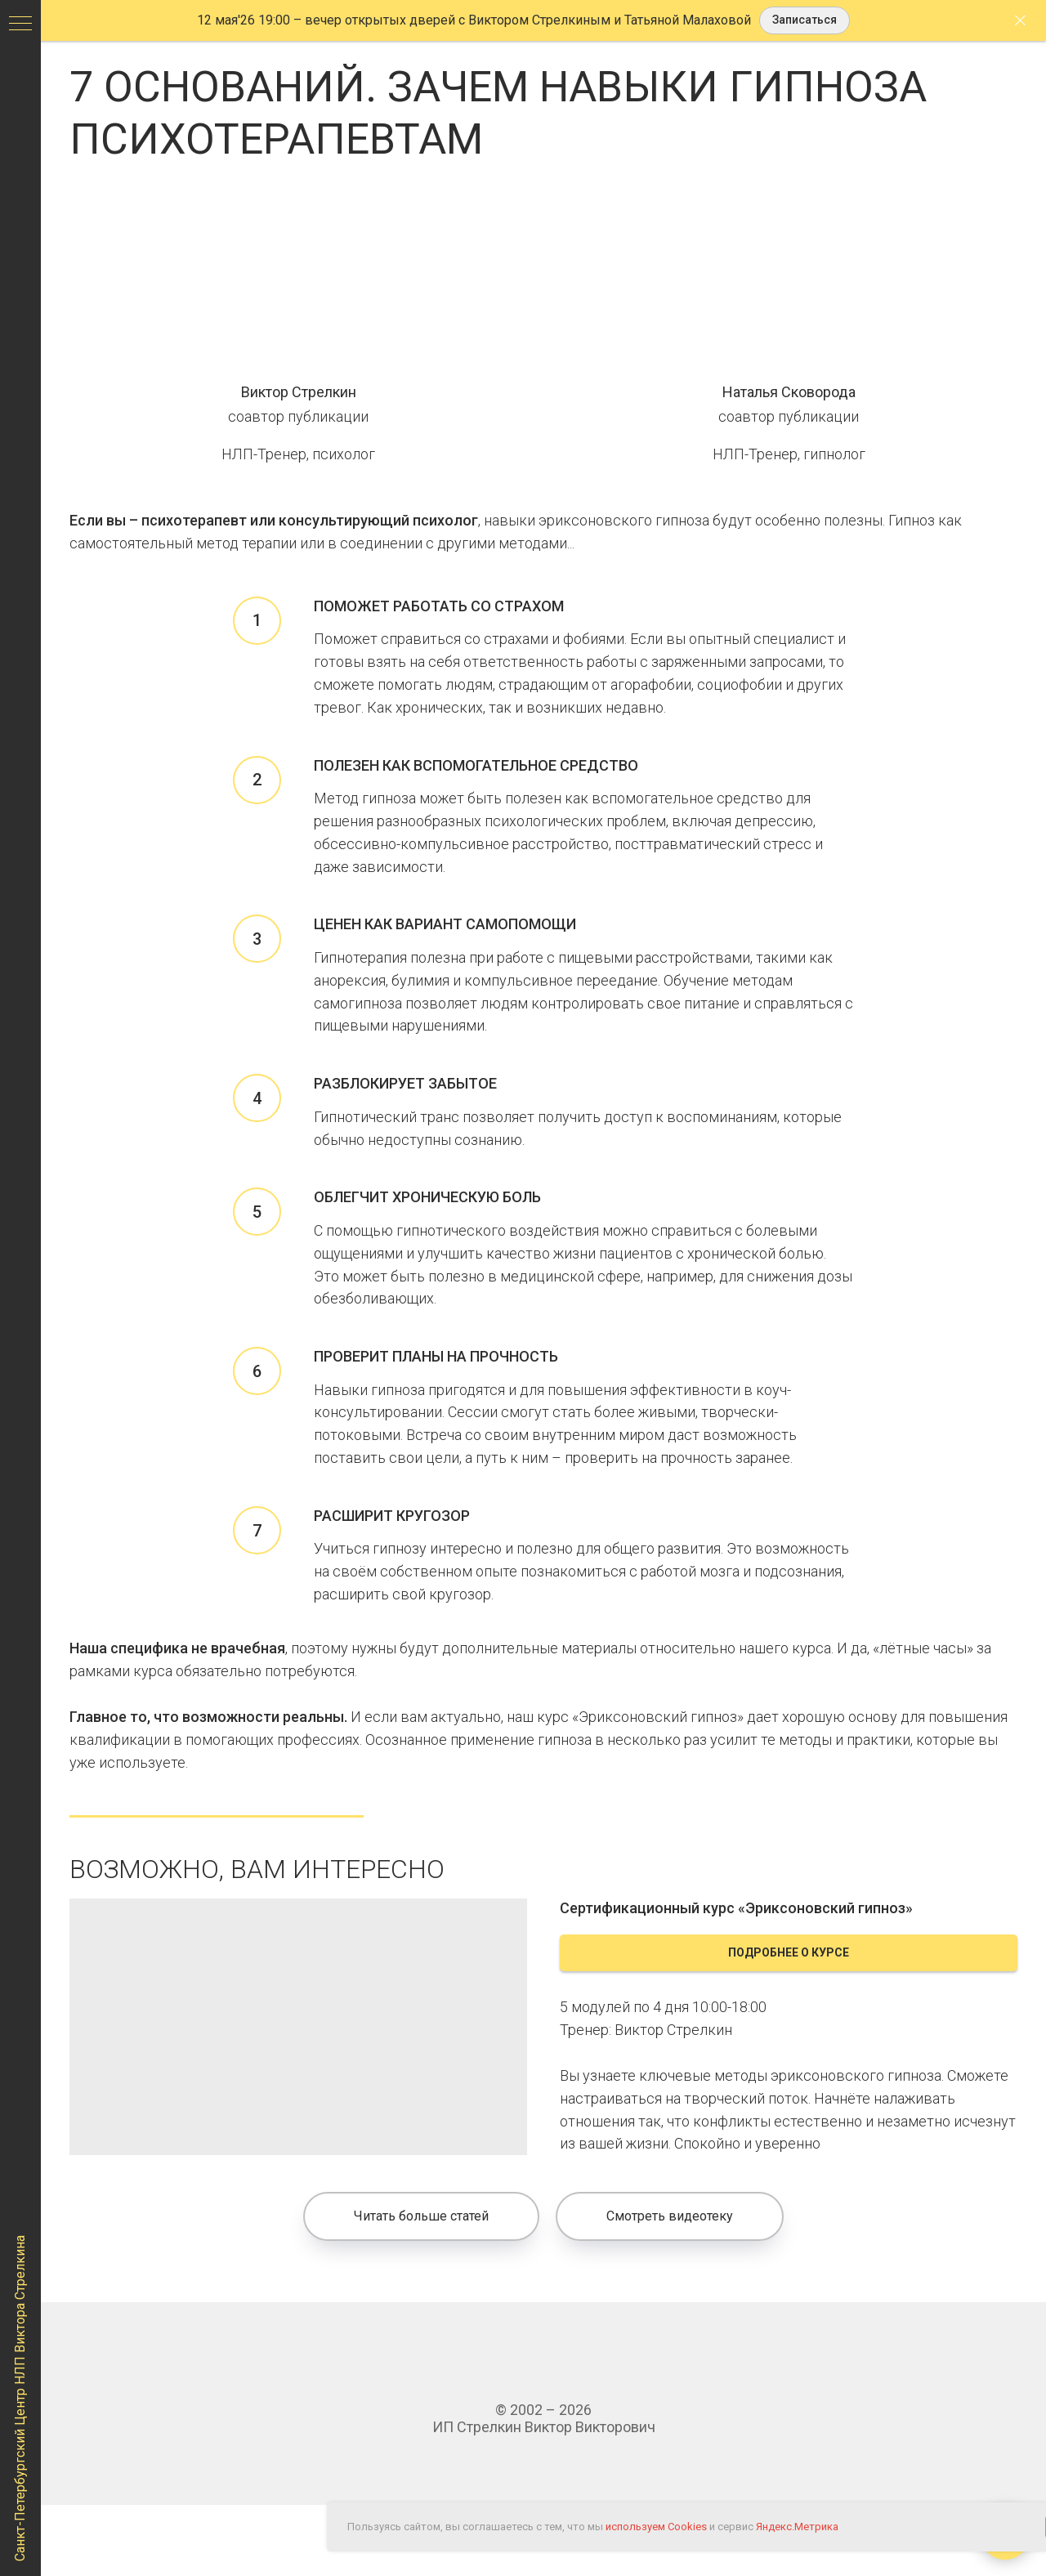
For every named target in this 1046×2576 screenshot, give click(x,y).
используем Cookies (656, 2526)
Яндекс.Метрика (797, 2526)
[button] (804, 21)
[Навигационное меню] (20, 24)
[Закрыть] (1020, 20)
